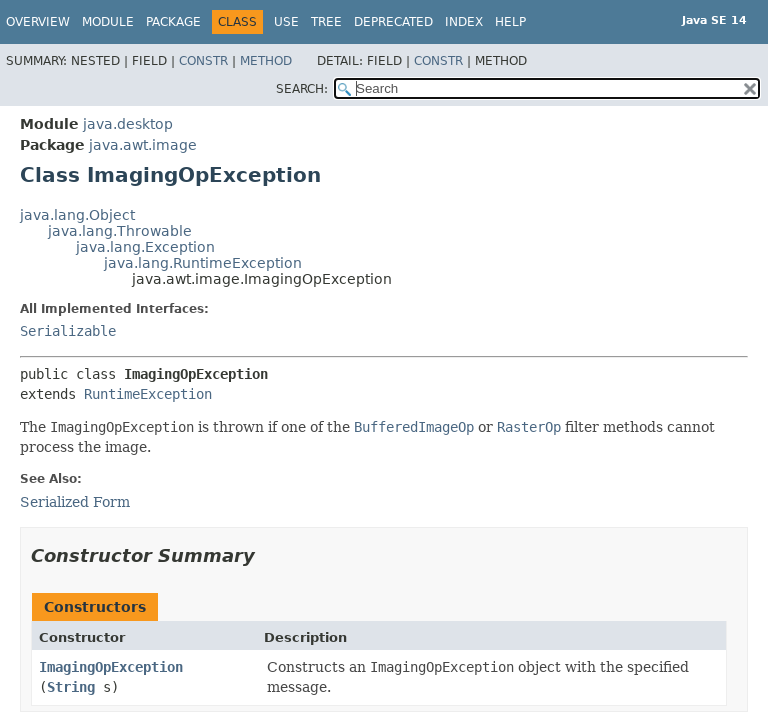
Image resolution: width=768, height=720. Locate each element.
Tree (326, 22)
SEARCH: (302, 89)
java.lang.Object (77, 215)
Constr (203, 61)
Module (108, 22)
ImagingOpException (111, 667)
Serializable (68, 331)
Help (510, 22)
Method (266, 61)
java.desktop (128, 124)
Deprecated (393, 22)
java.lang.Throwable (120, 231)
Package (173, 22)
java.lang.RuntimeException (203, 263)
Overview (38, 22)
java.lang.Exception (145, 247)
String (71, 687)
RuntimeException (148, 394)
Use (286, 22)
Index (464, 22)
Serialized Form (75, 502)
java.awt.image (143, 145)
